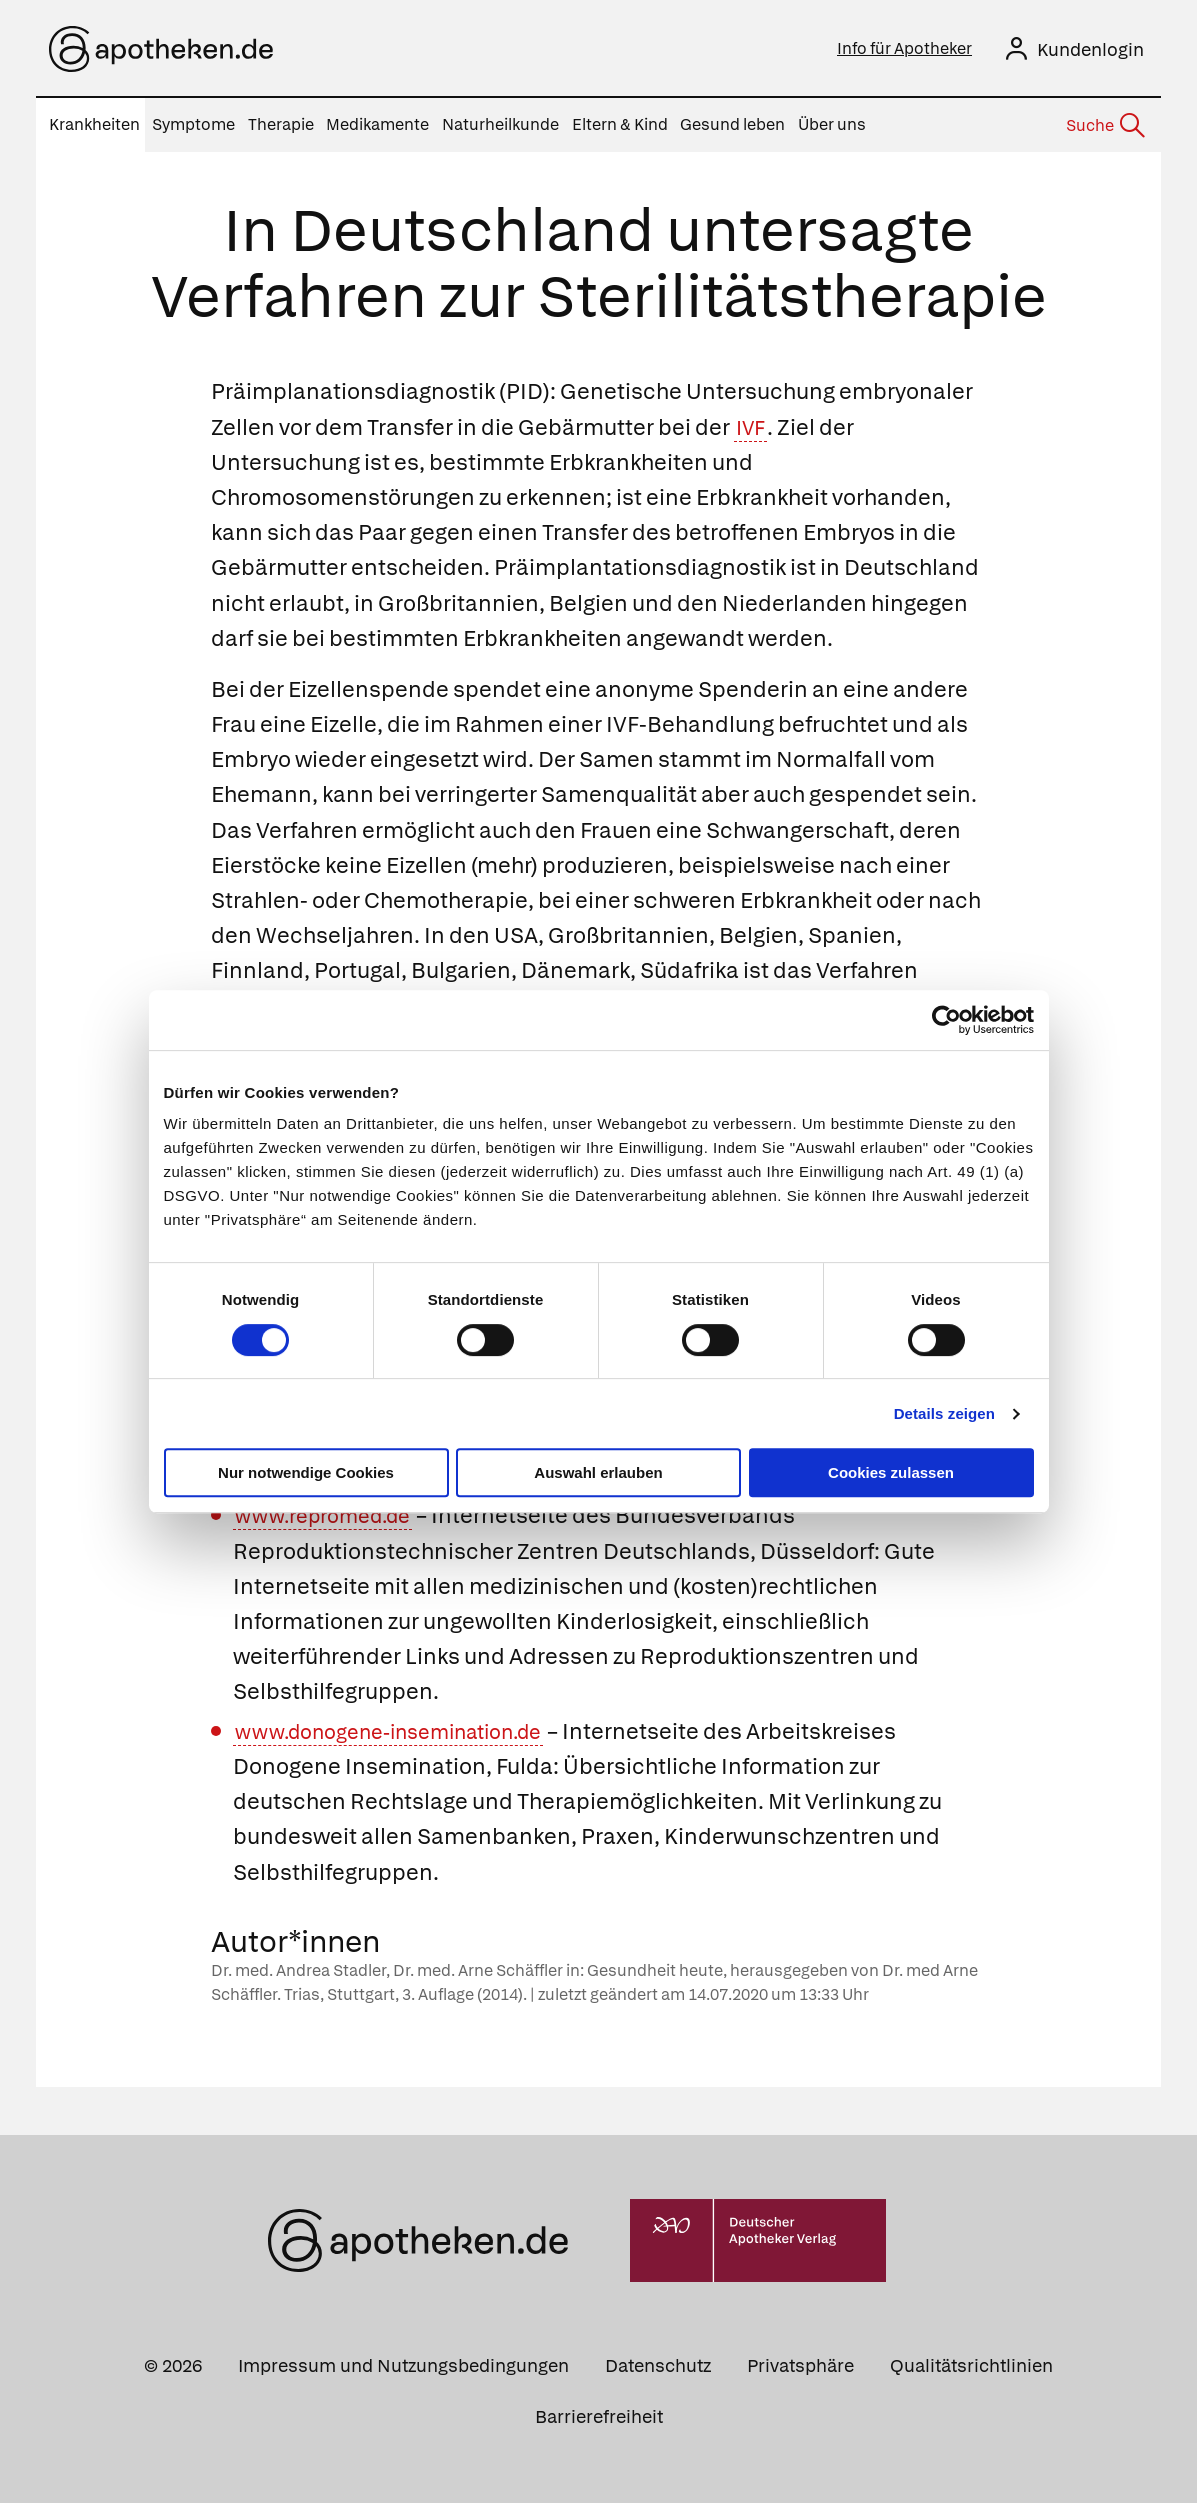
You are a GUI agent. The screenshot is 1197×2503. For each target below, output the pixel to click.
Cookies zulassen (891, 1472)
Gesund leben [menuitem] (732, 124)
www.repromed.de (333, 1515)
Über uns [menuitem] (832, 124)
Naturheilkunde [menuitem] (500, 124)
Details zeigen (944, 1413)
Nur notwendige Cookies (306, 1472)
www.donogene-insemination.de (407, 1731)
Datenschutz (658, 2365)
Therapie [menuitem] (281, 124)
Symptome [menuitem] (193, 124)
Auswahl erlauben (598, 1472)
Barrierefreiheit (599, 2416)
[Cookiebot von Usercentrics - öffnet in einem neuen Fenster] (946, 1020)
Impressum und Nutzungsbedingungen (403, 2365)
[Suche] (1104, 126)
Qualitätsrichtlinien (971, 2365)
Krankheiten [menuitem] (94, 124)
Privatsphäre (800, 2365)
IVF (753, 427)
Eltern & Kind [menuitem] (620, 124)
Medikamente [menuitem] (377, 124)
